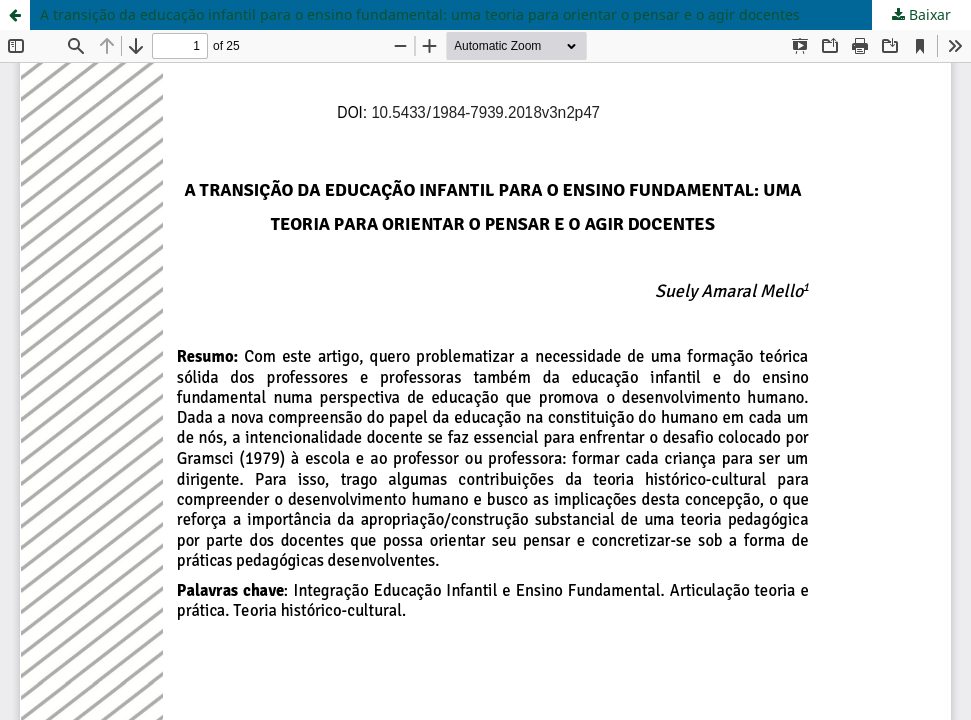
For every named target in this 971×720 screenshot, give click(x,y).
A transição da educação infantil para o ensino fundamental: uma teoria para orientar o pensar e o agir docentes (420, 14)
